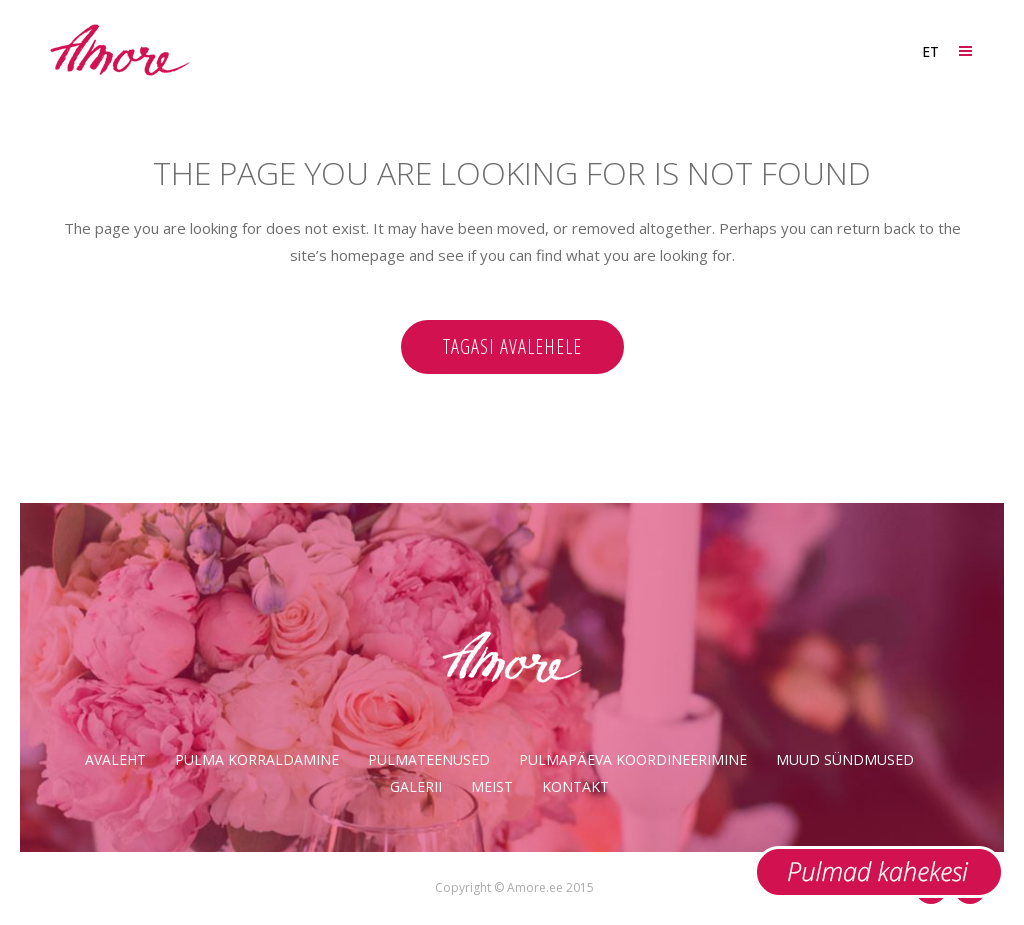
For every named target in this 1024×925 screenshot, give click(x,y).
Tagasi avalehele (512, 346)
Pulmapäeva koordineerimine (633, 759)
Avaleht (115, 759)
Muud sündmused (845, 759)
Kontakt (575, 786)
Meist (492, 786)
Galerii (416, 786)
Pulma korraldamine (257, 759)
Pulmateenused (429, 759)
